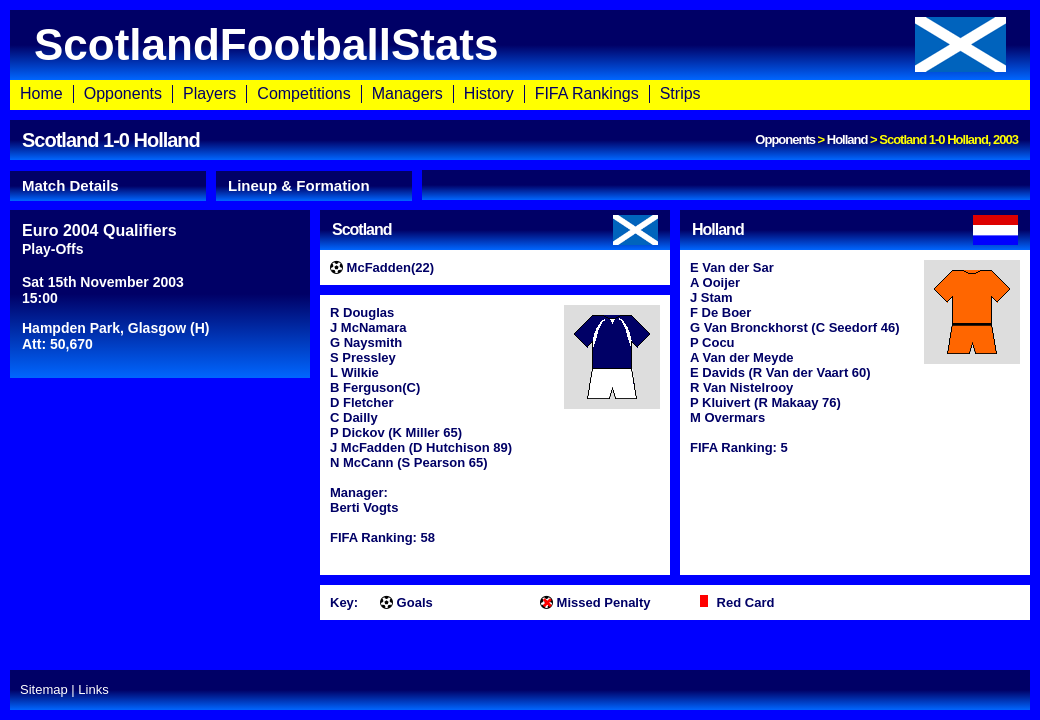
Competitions (303, 93)
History (489, 93)
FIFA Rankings (587, 93)
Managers (407, 93)
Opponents (123, 93)
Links (93, 689)
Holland (847, 139)
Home (41, 93)
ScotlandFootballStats (520, 44)
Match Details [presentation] (70, 185)
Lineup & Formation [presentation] (299, 185)
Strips (680, 93)
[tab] (108, 186)
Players (209, 93)
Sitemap (44, 689)
